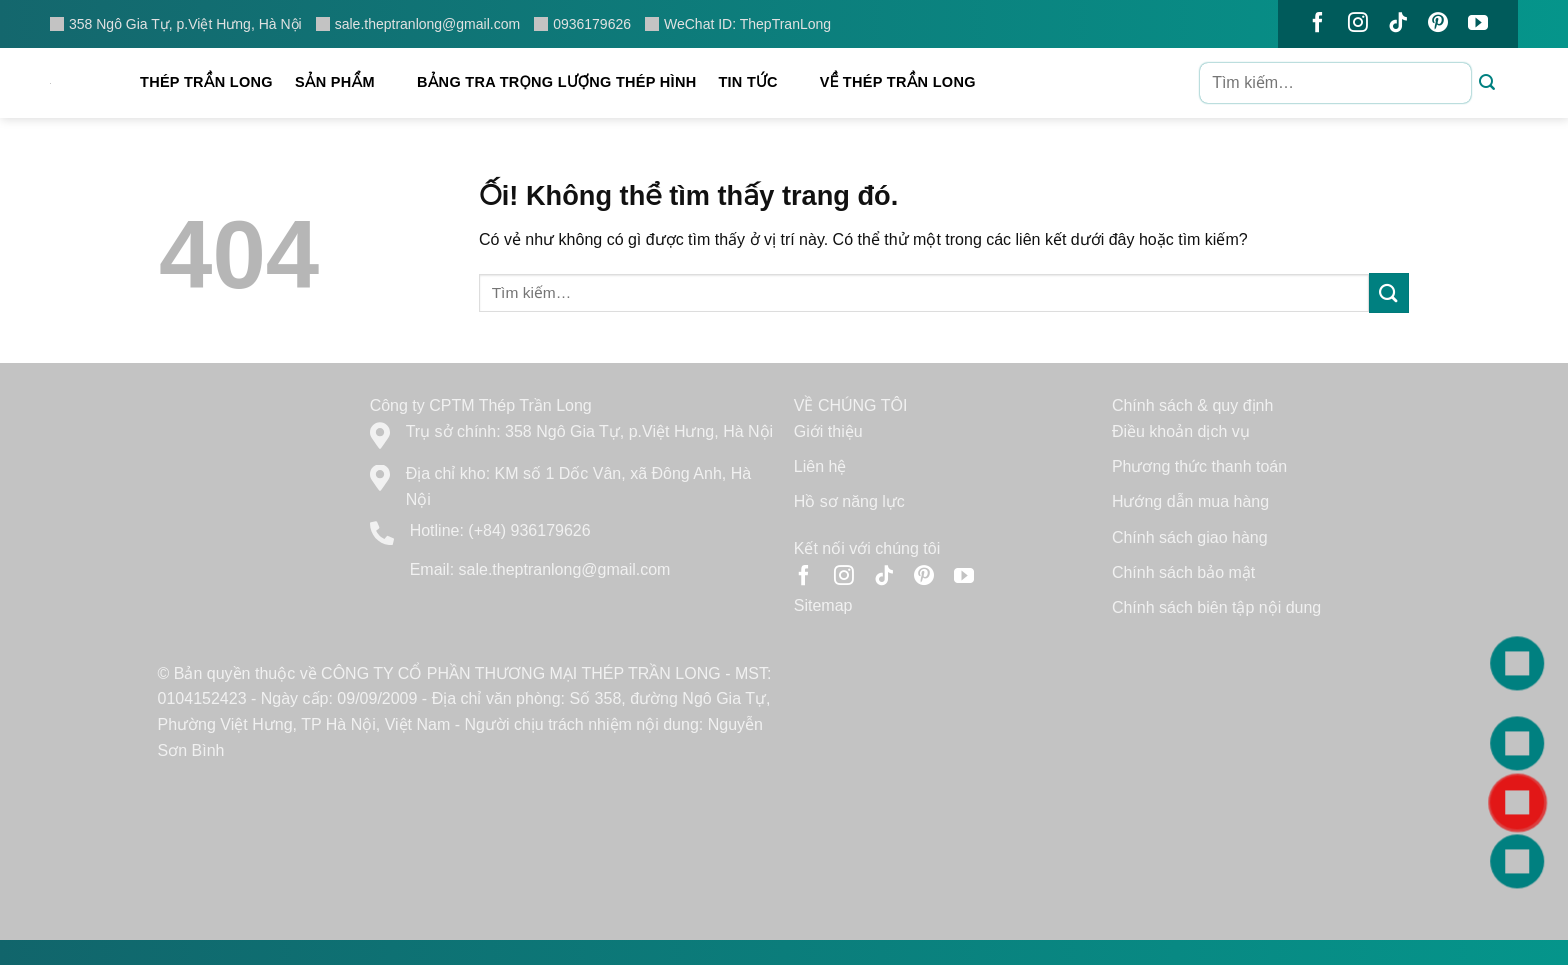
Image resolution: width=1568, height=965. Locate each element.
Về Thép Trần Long (908, 82)
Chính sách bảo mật (1183, 572)
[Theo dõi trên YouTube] (1478, 24)
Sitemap (823, 605)
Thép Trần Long (206, 82)
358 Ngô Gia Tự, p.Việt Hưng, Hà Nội (176, 24)
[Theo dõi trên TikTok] (1398, 24)
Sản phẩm (345, 82)
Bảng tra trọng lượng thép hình (557, 82)
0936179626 (582, 24)
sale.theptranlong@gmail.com (418, 24)
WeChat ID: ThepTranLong (738, 24)
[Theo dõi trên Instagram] (1358, 24)
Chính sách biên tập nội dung (1216, 607)
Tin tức (757, 82)
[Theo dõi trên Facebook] (1318, 24)
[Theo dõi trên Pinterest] (1438, 24)
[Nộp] (1487, 83)
